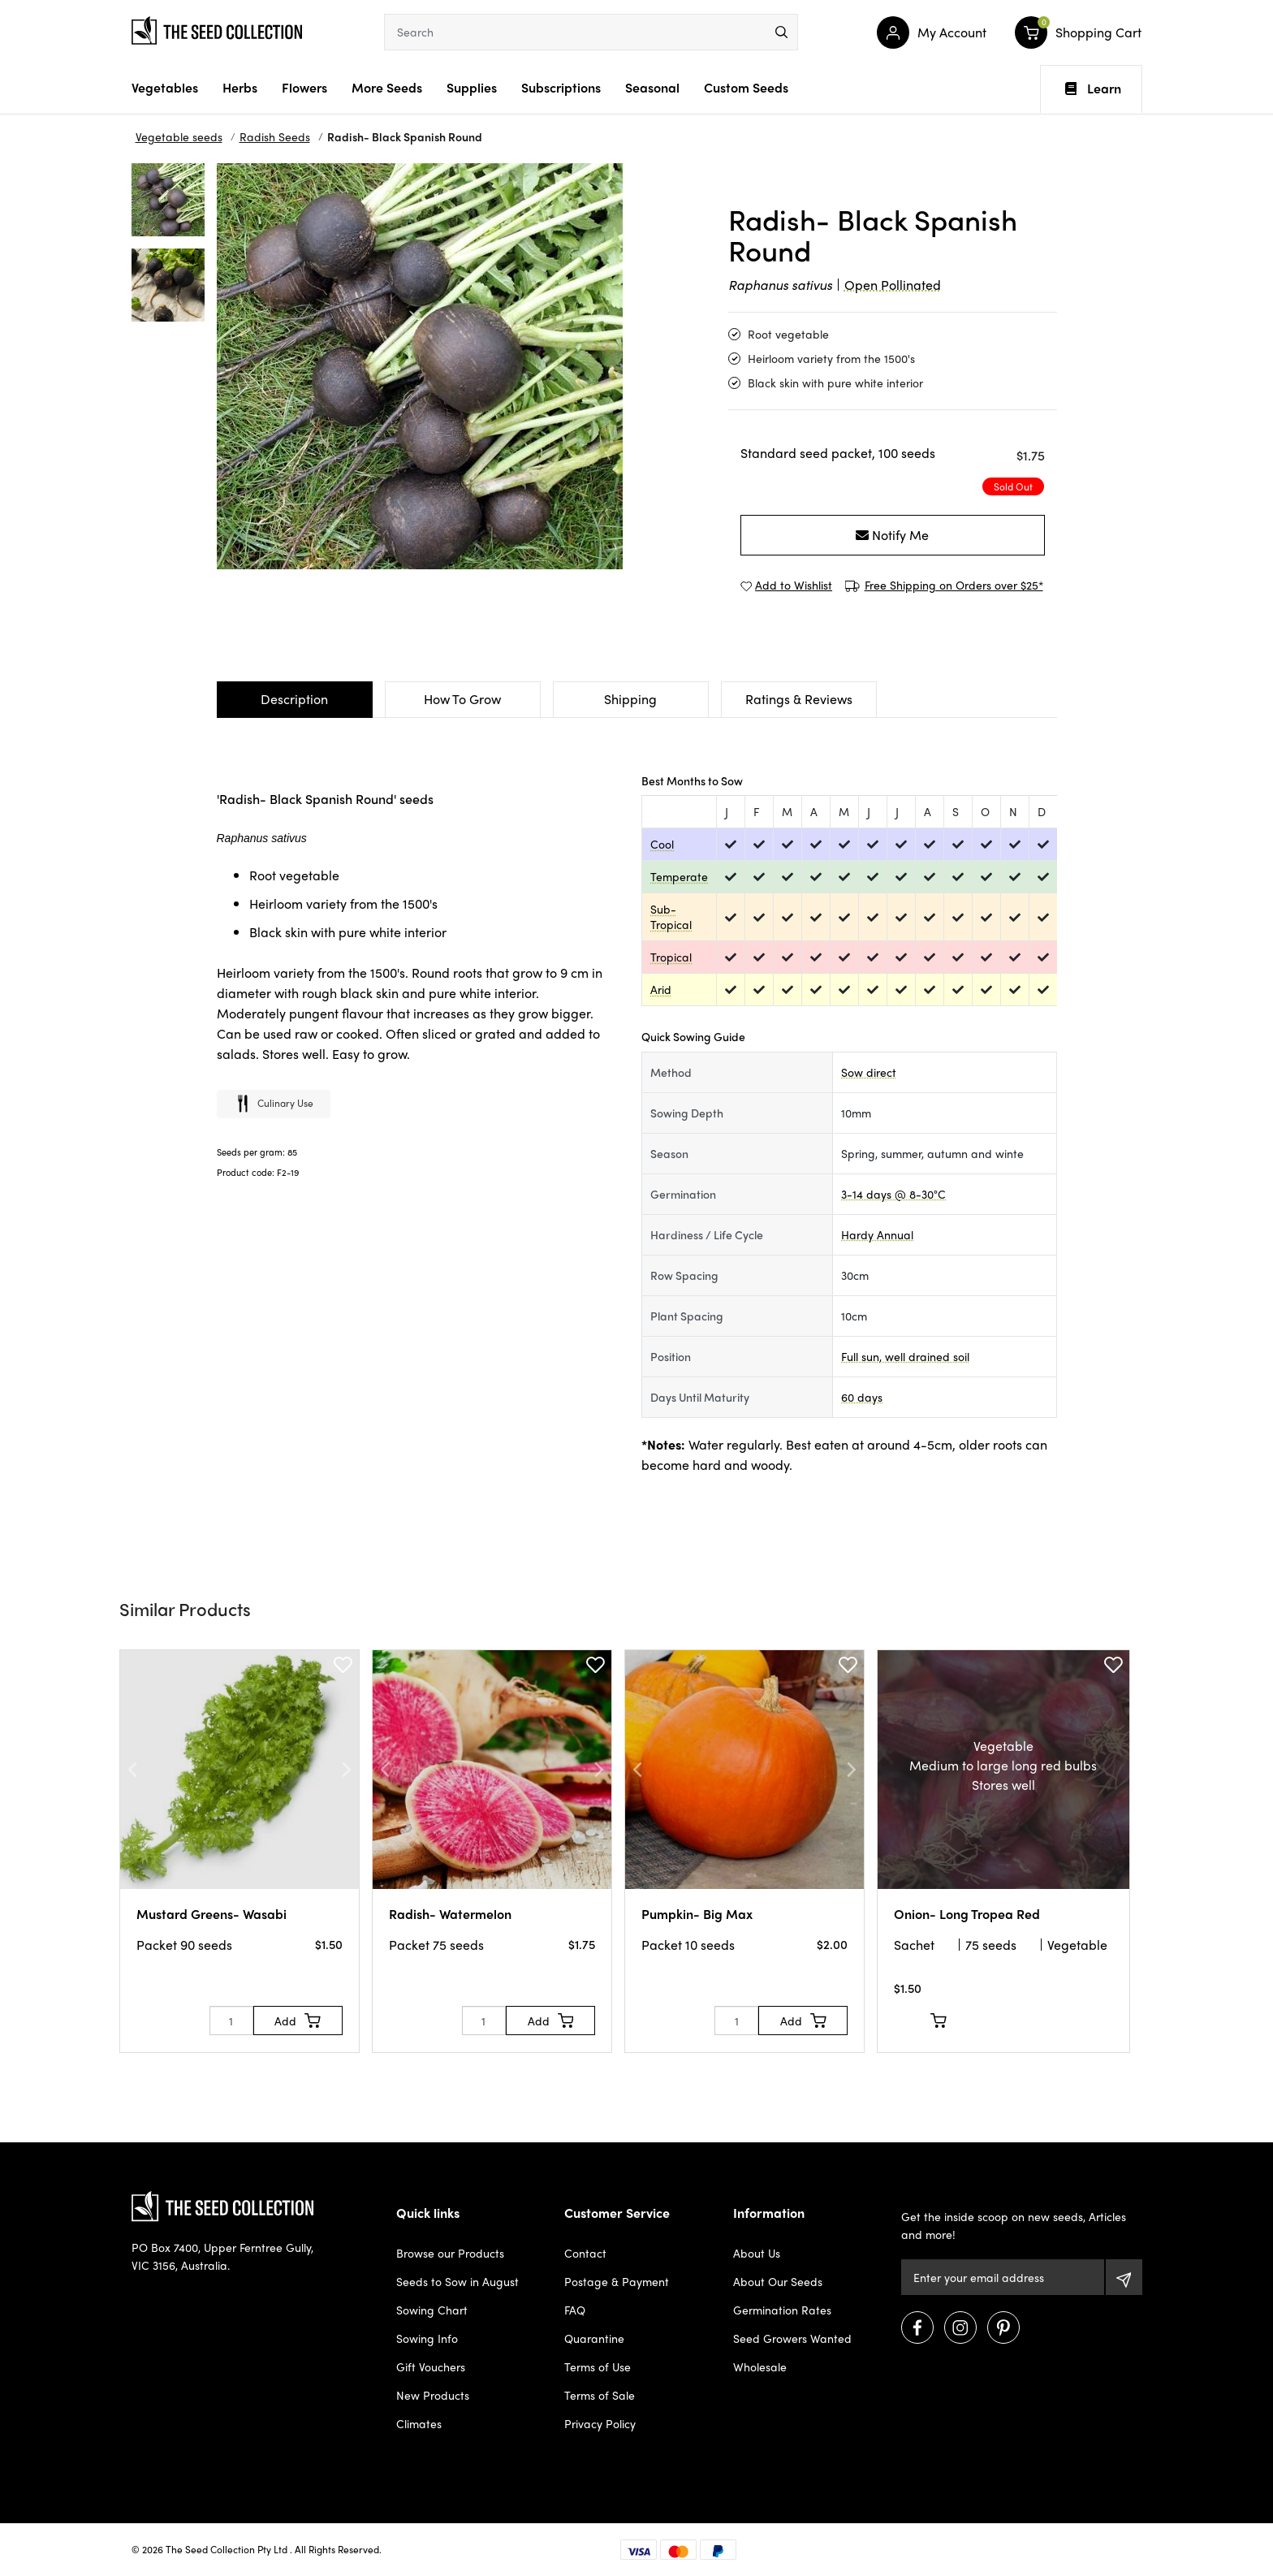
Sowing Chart (432, 2310)
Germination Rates (782, 2310)
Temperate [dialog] (679, 876)
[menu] (781, 32)
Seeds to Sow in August (457, 2281)
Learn (1093, 88)
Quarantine (594, 2338)
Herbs (239, 87)
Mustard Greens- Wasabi (211, 1913)
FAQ (574, 2310)
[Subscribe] (1124, 2277)
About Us (756, 2253)
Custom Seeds (746, 87)
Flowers (304, 87)
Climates (419, 2423)
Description (294, 698)
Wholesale (760, 2366)
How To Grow (462, 698)
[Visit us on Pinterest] (1003, 2327)
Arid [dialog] (660, 989)
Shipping (630, 698)
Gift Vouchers (430, 2366)
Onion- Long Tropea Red (967, 1913)
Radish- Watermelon (450, 1913)
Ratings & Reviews (798, 698)
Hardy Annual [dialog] (877, 1234)
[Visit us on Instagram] (960, 2327)
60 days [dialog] (861, 1397)
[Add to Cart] (298, 2020)
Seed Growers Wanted (792, 2338)
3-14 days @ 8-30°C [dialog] (893, 1194)
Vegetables (165, 87)
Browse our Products (450, 2253)
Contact (585, 2253)
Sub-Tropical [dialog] (671, 916)
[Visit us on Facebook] (917, 2327)
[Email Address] (1002, 2277)
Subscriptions (561, 87)
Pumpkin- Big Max (697, 1913)
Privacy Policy (600, 2423)
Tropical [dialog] (671, 957)
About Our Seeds (777, 2281)
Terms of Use (597, 2366)
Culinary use (273, 1105)
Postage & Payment (616, 2281)
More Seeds (387, 87)
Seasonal (652, 87)
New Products (432, 2395)
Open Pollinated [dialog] (892, 284)
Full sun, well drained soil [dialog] (905, 1356)
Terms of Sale (599, 2395)
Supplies (472, 87)
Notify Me (892, 534)
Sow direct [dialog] (868, 1072)
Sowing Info (427, 2338)
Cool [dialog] (662, 844)
